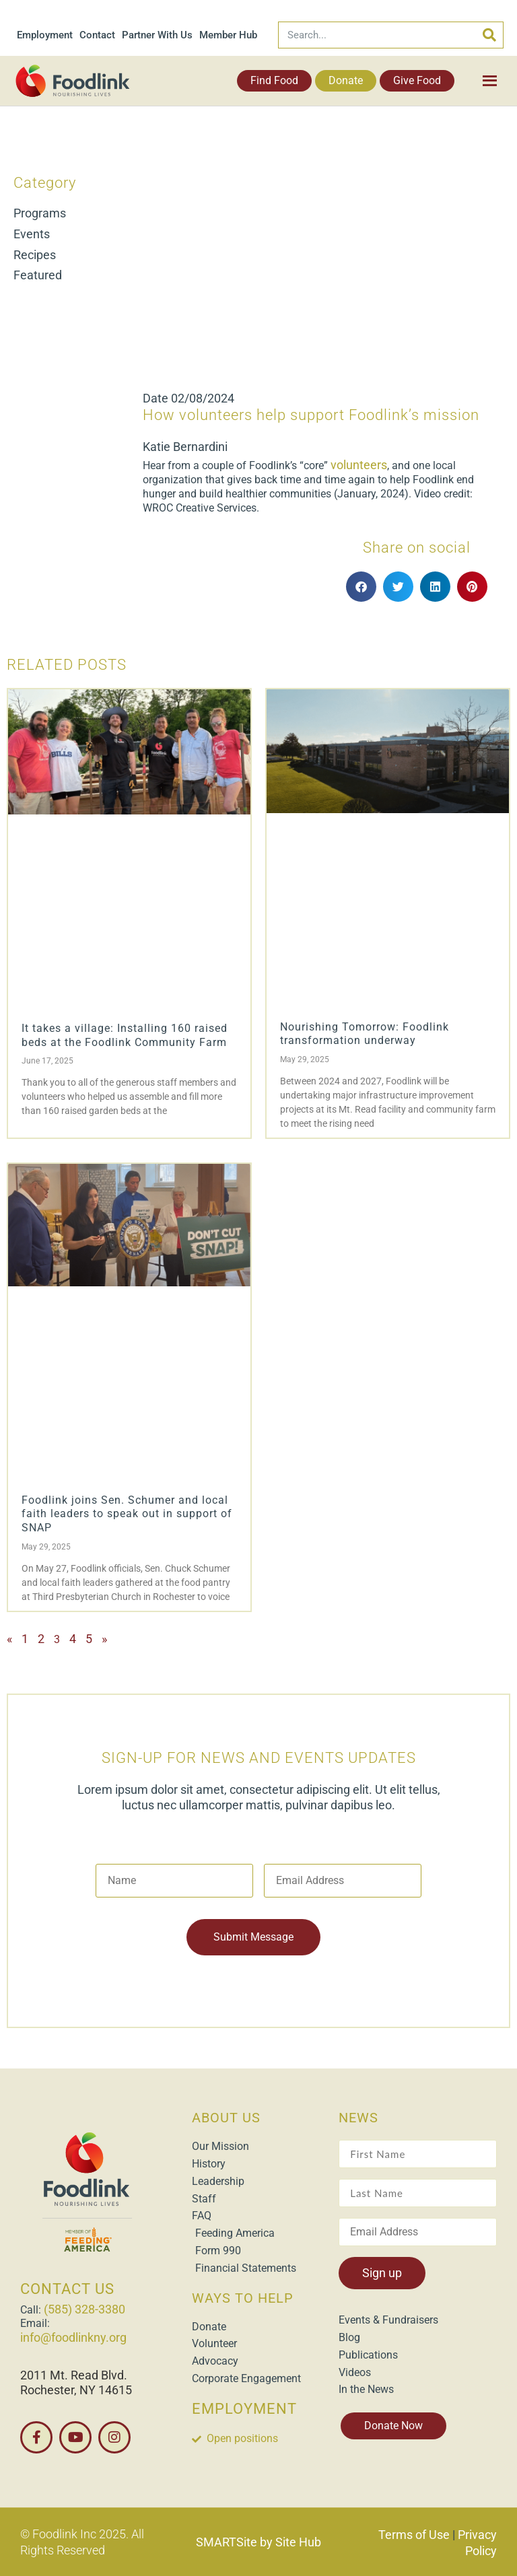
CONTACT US (67, 2289)
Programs (39, 213)
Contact (97, 35)
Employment (45, 35)
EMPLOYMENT (244, 2408)
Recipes (34, 255)
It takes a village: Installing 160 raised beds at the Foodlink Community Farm (125, 1035)
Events (31, 234)
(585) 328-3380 (84, 2309)
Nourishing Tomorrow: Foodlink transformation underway (364, 1033)
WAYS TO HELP (243, 2297)
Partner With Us (157, 35)
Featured (37, 275)
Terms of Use (414, 2535)
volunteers (359, 465)
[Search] (489, 35)
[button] (361, 586)
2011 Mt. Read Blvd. (73, 2375)
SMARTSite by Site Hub (258, 2542)
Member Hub (228, 35)
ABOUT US (226, 2118)
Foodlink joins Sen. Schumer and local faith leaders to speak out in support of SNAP (127, 1514)
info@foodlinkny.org (73, 2337)
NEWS (358, 2118)
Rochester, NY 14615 (76, 2390)
